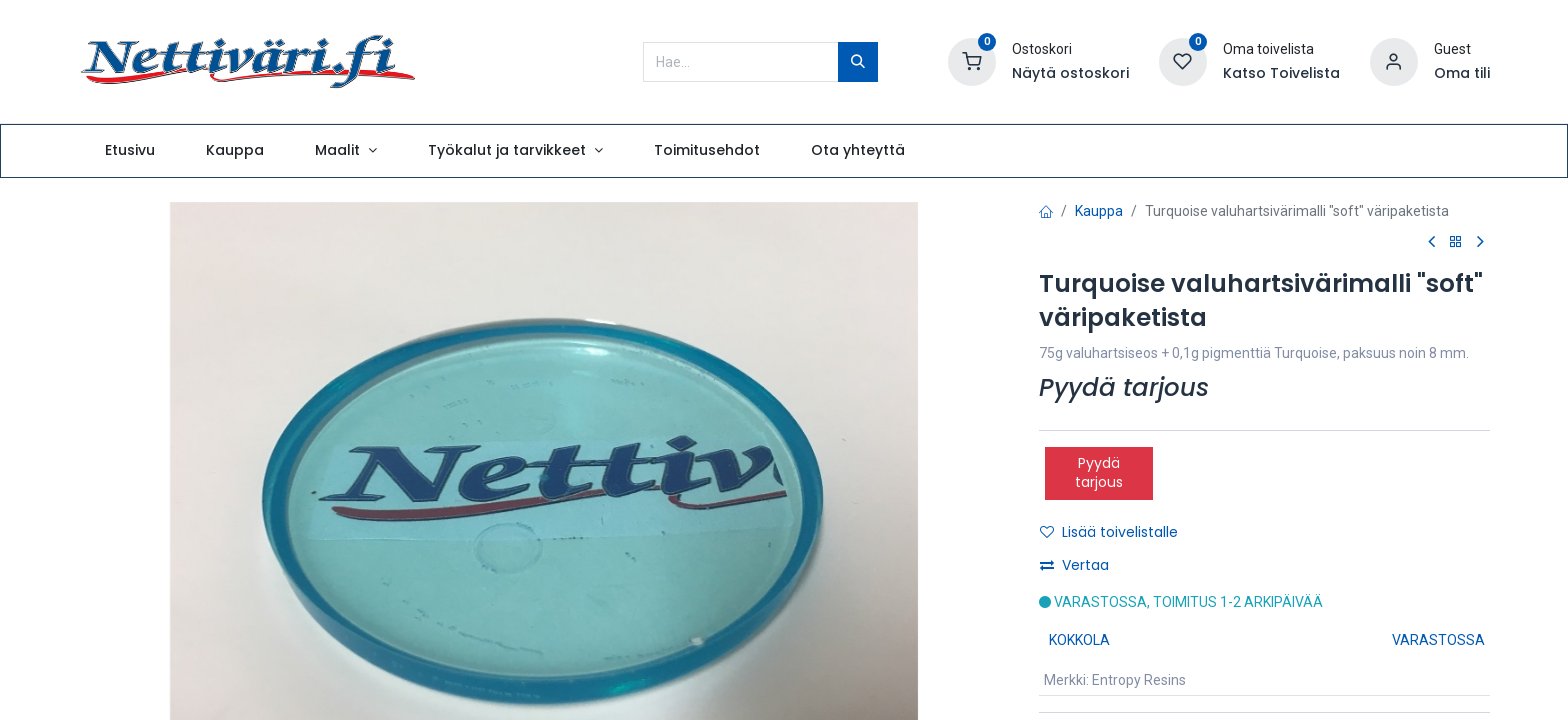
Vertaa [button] (1074, 565)
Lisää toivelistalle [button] (1109, 532)
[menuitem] (129, 151)
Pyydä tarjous (1099, 473)
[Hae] (858, 62)
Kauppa (1099, 211)
